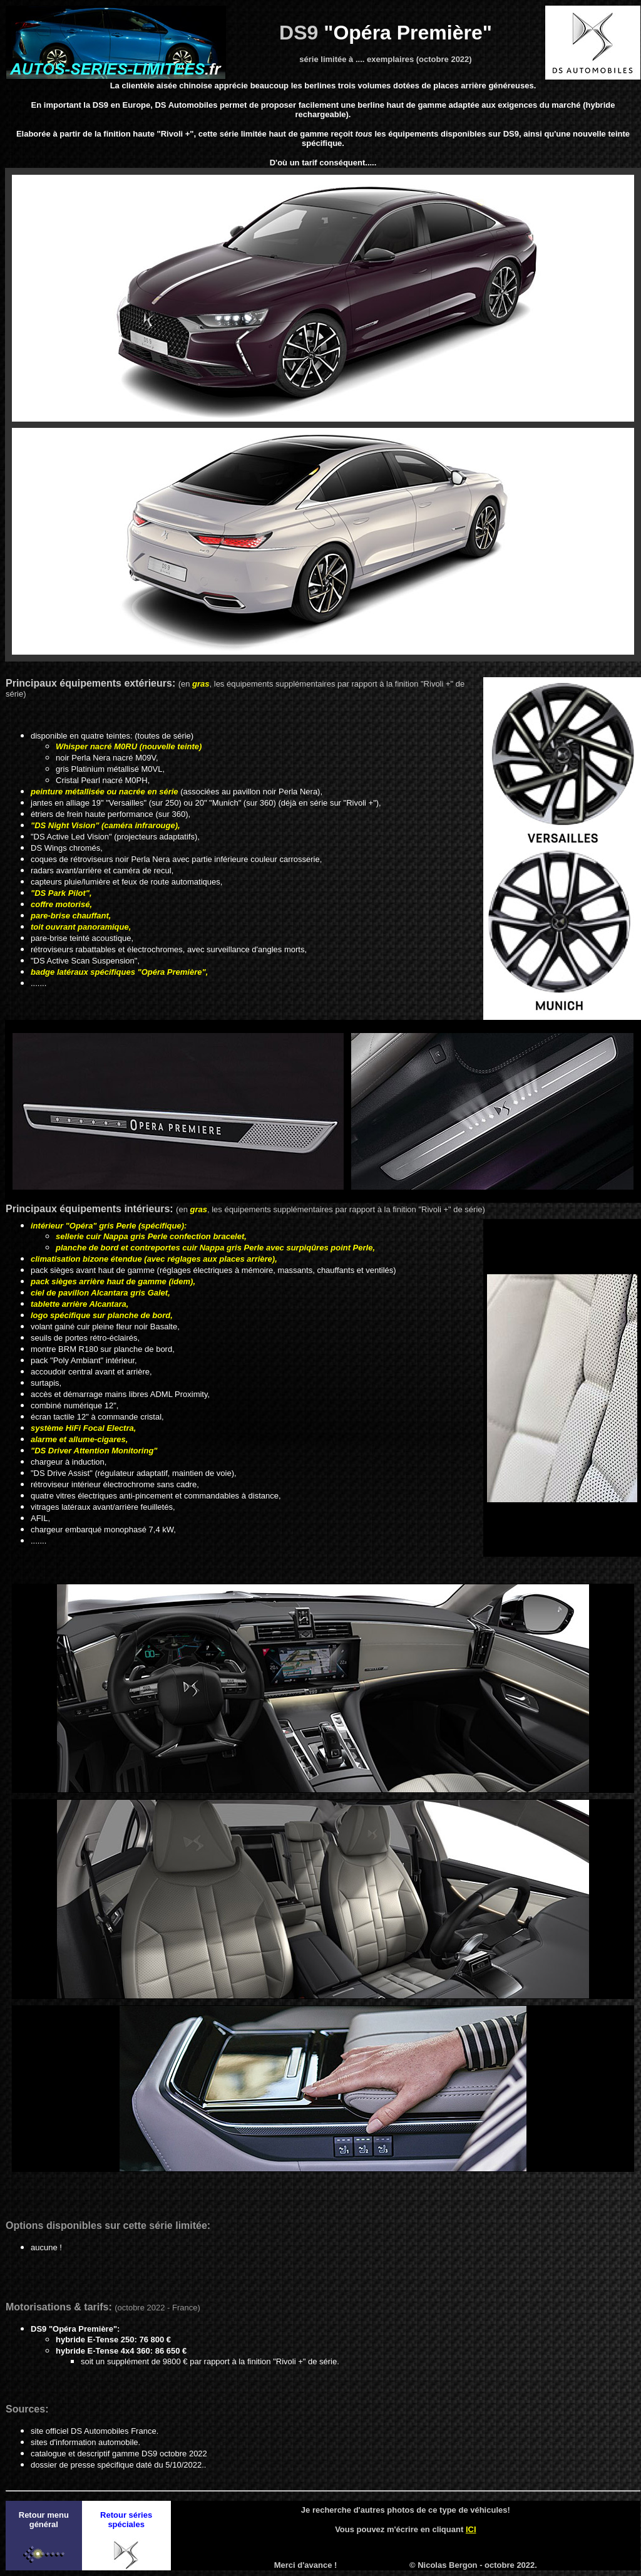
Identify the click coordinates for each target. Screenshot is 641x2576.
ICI (471, 2529)
